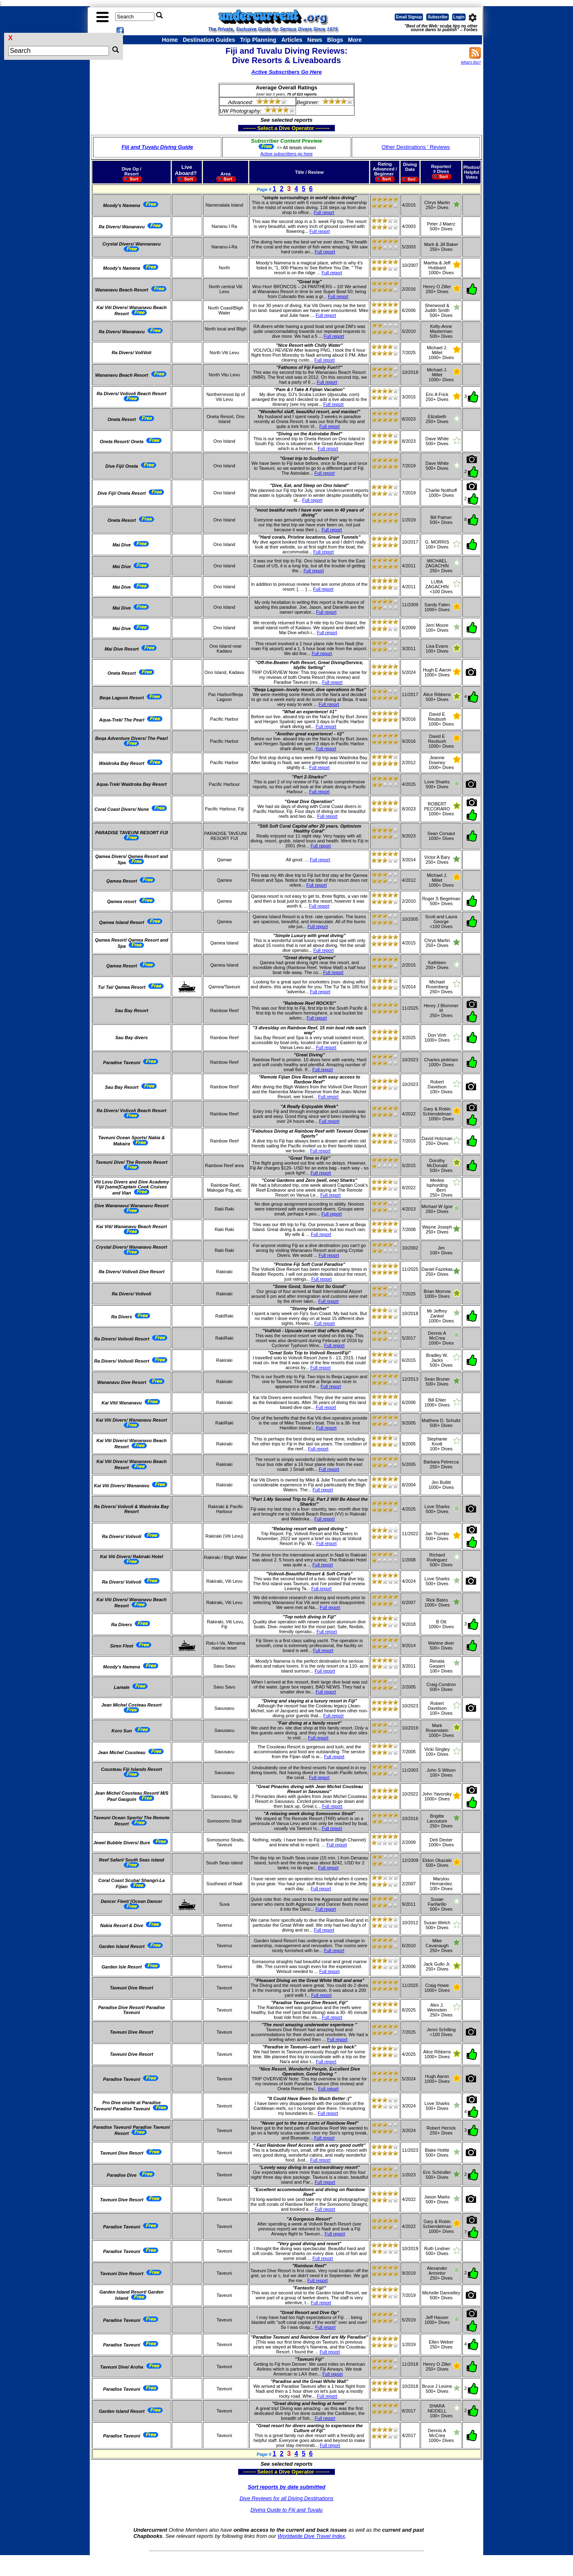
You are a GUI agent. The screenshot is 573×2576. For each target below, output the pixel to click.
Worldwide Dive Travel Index (311, 2536)
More (355, 39)
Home (170, 39)
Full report (324, 212)
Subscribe (437, 17)
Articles (291, 39)
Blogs (335, 39)
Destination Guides (209, 39)
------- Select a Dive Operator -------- (246, 128)
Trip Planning (258, 39)
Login (458, 17)
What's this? (471, 62)
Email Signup (409, 17)
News (315, 39)
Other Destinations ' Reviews (416, 147)
